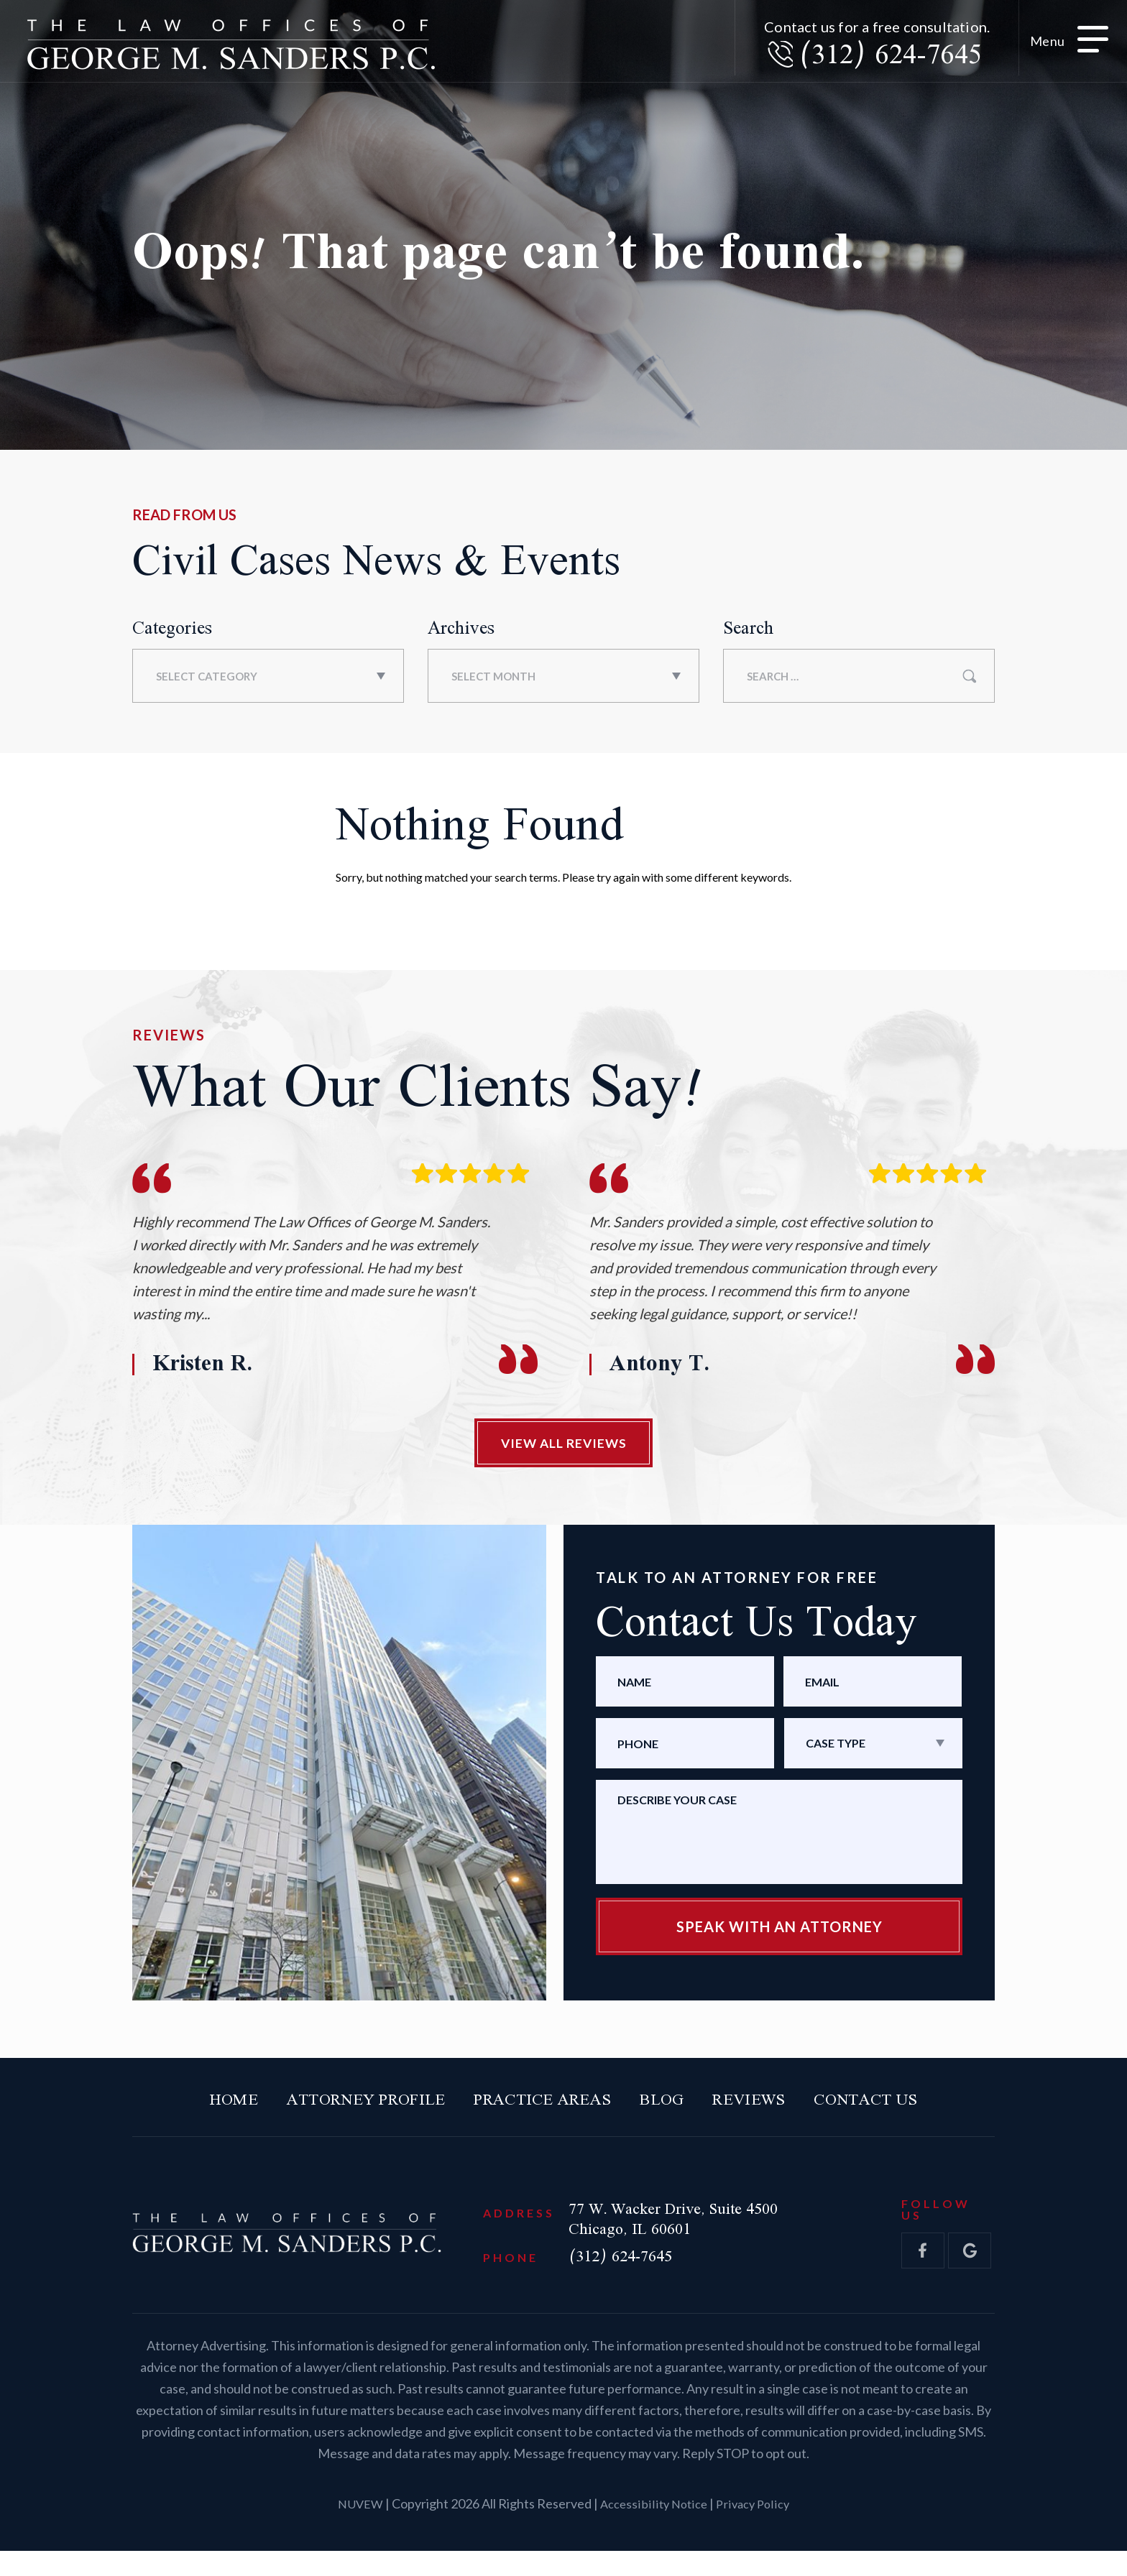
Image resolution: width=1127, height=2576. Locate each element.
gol (969, 2268)
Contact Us (920, 2111)
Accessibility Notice (654, 2528)
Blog (681, 2111)
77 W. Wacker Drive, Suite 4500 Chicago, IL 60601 (710, 2236)
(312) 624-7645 (874, 61)
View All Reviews (563, 1447)
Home (173, 2111)
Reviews (782, 2111)
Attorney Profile (329, 2111)
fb (922, 2268)
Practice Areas (540, 2111)
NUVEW (356, 2528)
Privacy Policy (756, 2528)
